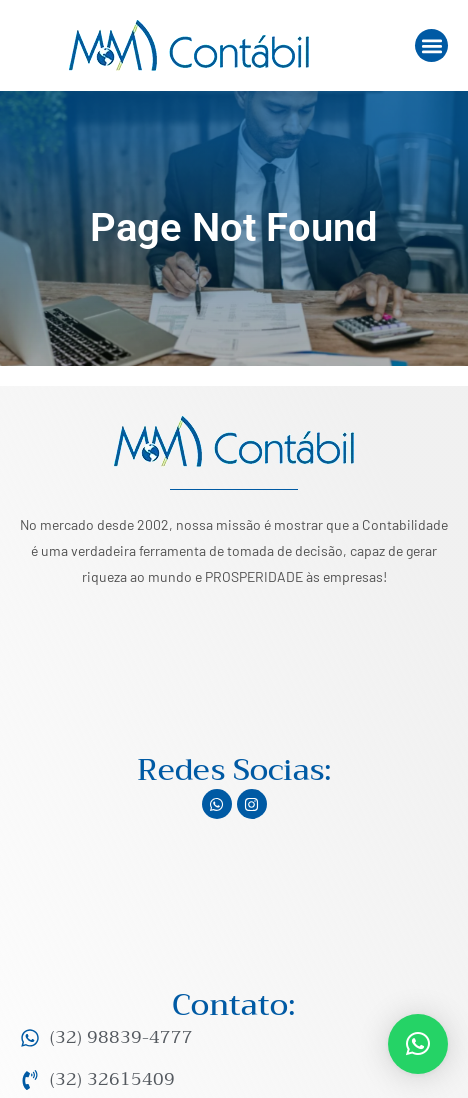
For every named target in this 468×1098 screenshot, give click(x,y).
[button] (431, 45)
